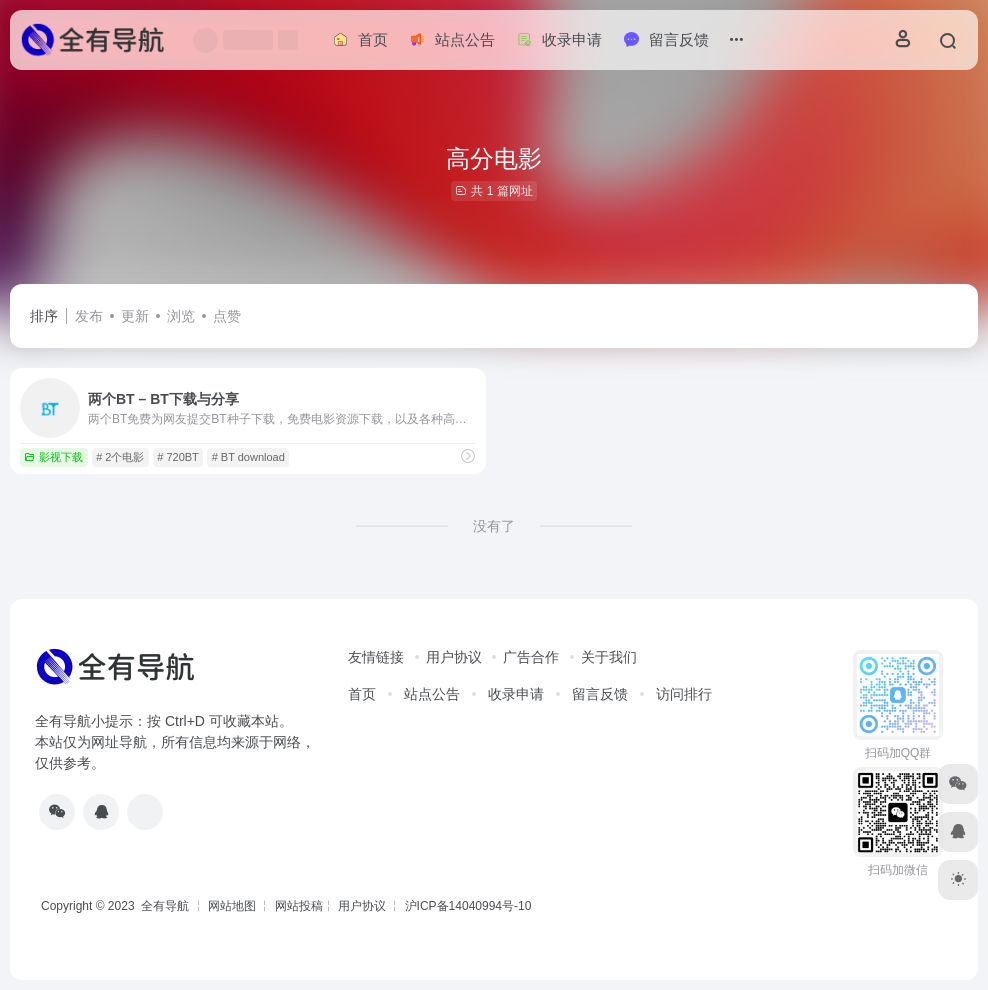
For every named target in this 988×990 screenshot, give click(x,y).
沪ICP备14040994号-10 (468, 906)
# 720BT (178, 457)
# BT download (248, 457)
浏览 (181, 316)
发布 (89, 316)
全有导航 (166, 906)
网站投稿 (299, 906)
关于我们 (609, 657)
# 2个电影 (120, 457)
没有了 (494, 526)
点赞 (227, 316)
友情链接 (376, 657)
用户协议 (454, 657)
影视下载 (53, 457)
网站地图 (232, 906)
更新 (135, 316)
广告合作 (531, 657)
